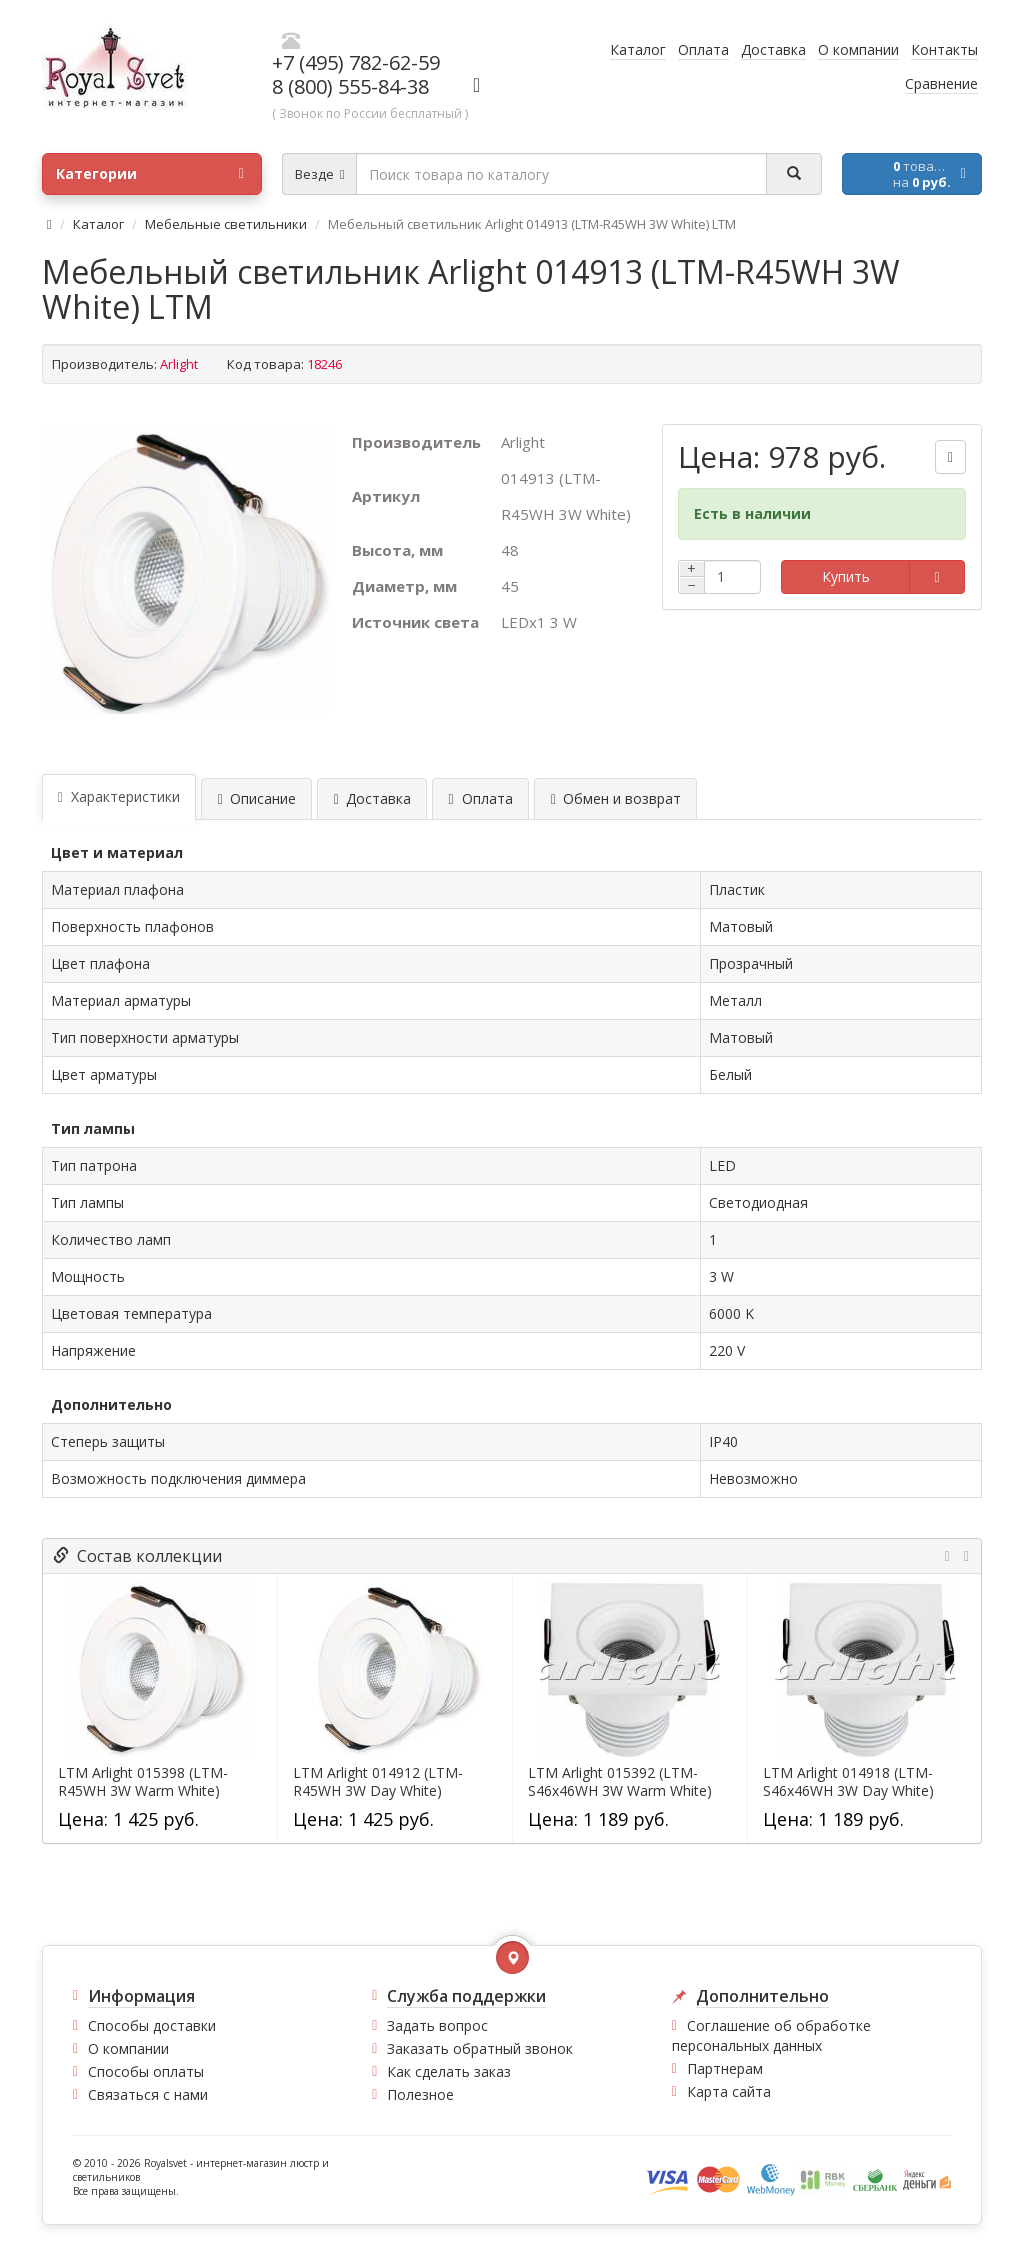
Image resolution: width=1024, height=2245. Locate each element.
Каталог (98, 224)
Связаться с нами (148, 2094)
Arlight (179, 364)
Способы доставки (152, 2025)
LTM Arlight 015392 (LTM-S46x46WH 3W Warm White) (620, 1782)
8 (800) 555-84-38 (350, 86)
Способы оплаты (146, 2071)
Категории (150, 174)
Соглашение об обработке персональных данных (771, 2035)
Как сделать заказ (449, 2071)
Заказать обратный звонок (480, 2048)
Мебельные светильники (226, 224)
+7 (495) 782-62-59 (356, 62)
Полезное (420, 2094)
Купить (846, 576)
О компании (128, 2048)
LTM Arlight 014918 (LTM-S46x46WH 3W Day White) (848, 1782)
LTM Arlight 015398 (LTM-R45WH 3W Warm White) (143, 1782)
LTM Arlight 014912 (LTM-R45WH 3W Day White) (378, 1782)
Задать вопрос (437, 2025)
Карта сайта (729, 2091)
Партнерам (725, 2068)
